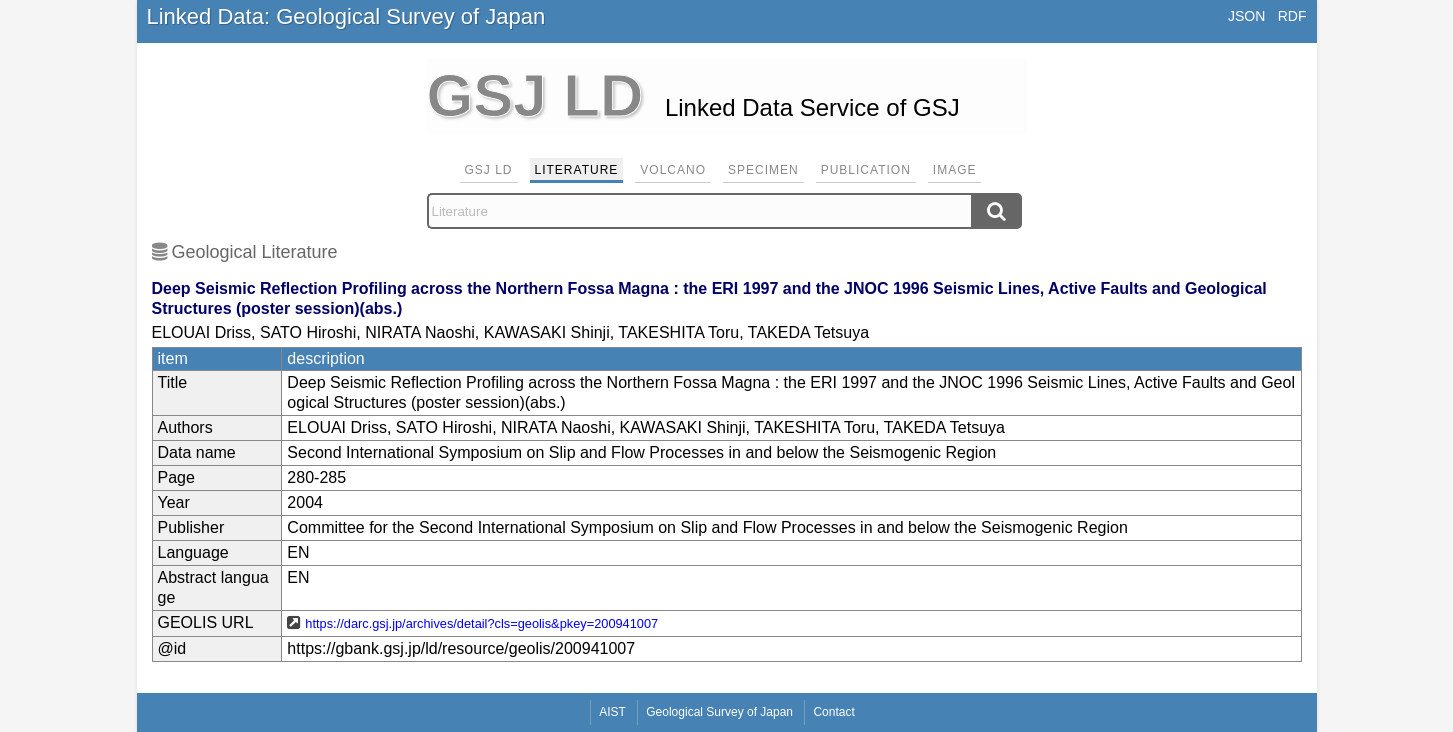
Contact (833, 712)
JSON (1246, 16)
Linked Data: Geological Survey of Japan (346, 16)
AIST (612, 712)
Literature (577, 170)
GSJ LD (489, 170)
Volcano (673, 170)
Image (955, 170)
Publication (866, 170)
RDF (1292, 16)
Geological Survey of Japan (719, 712)
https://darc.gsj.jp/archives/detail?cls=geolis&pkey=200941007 (481, 623)
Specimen (763, 170)
